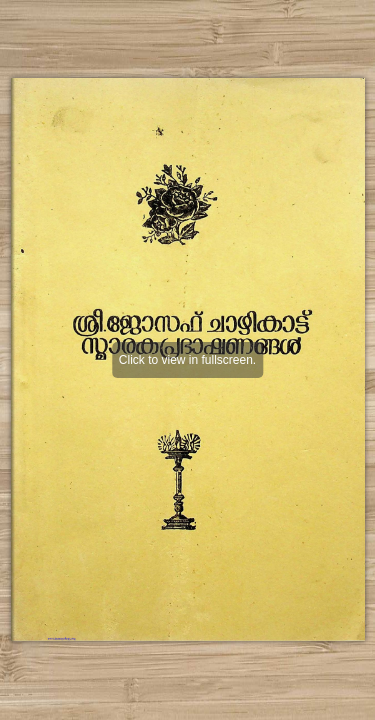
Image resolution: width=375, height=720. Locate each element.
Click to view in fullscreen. (187, 360)
